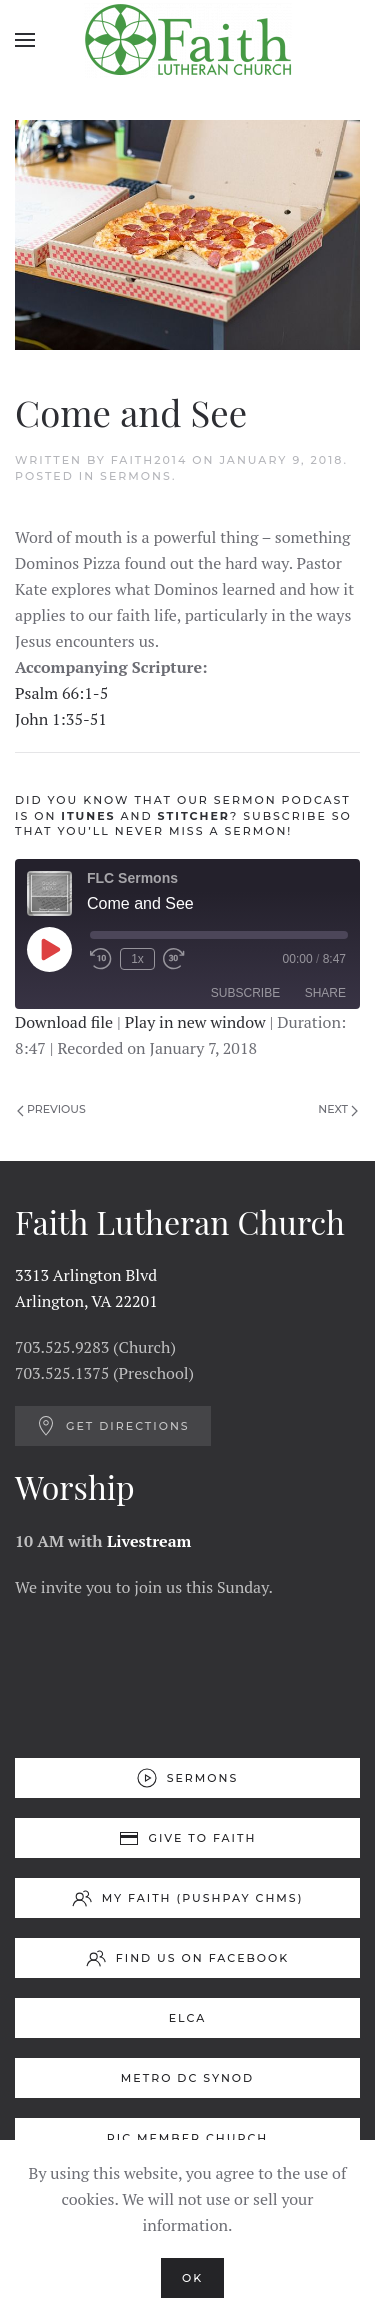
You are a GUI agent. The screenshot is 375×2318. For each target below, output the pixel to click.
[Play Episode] (49, 949)
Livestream (149, 1541)
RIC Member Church (188, 2138)
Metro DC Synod (187, 2078)
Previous (51, 1109)
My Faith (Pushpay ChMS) (188, 1898)
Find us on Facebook (188, 1958)
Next (338, 1109)
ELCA (187, 2018)
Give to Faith (188, 1838)
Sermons (136, 476)
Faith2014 (149, 460)
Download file (64, 1022)
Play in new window (195, 1022)
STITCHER (194, 816)
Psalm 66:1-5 (61, 693)
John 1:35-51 (61, 719)
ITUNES (88, 816)
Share (325, 993)
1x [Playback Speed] (137, 959)
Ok (192, 2278)
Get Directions (113, 1426)
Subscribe (245, 993)
